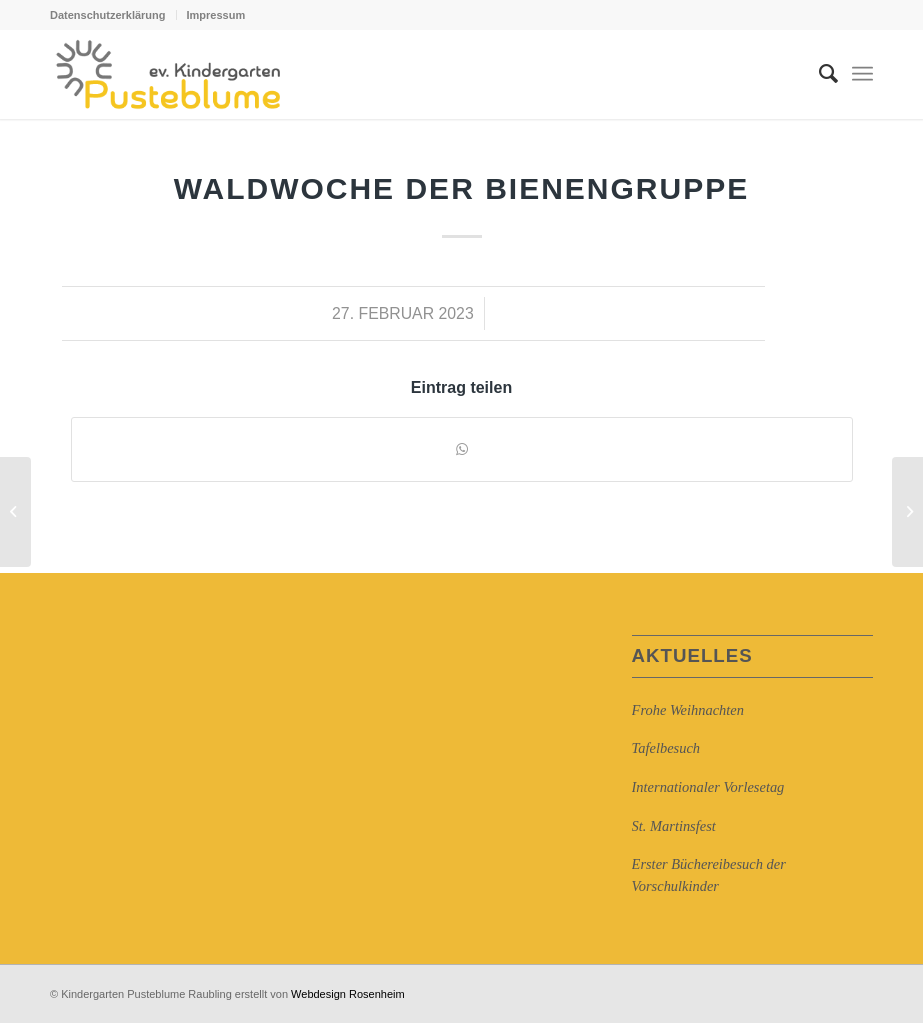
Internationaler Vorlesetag (708, 787)
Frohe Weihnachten (688, 710)
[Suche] (818, 74)
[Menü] (862, 74)
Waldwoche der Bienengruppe (461, 188)
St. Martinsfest (674, 826)
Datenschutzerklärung (108, 15)
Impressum (216, 15)
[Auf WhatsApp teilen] (462, 449)
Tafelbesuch (666, 748)
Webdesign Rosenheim (348, 994)
